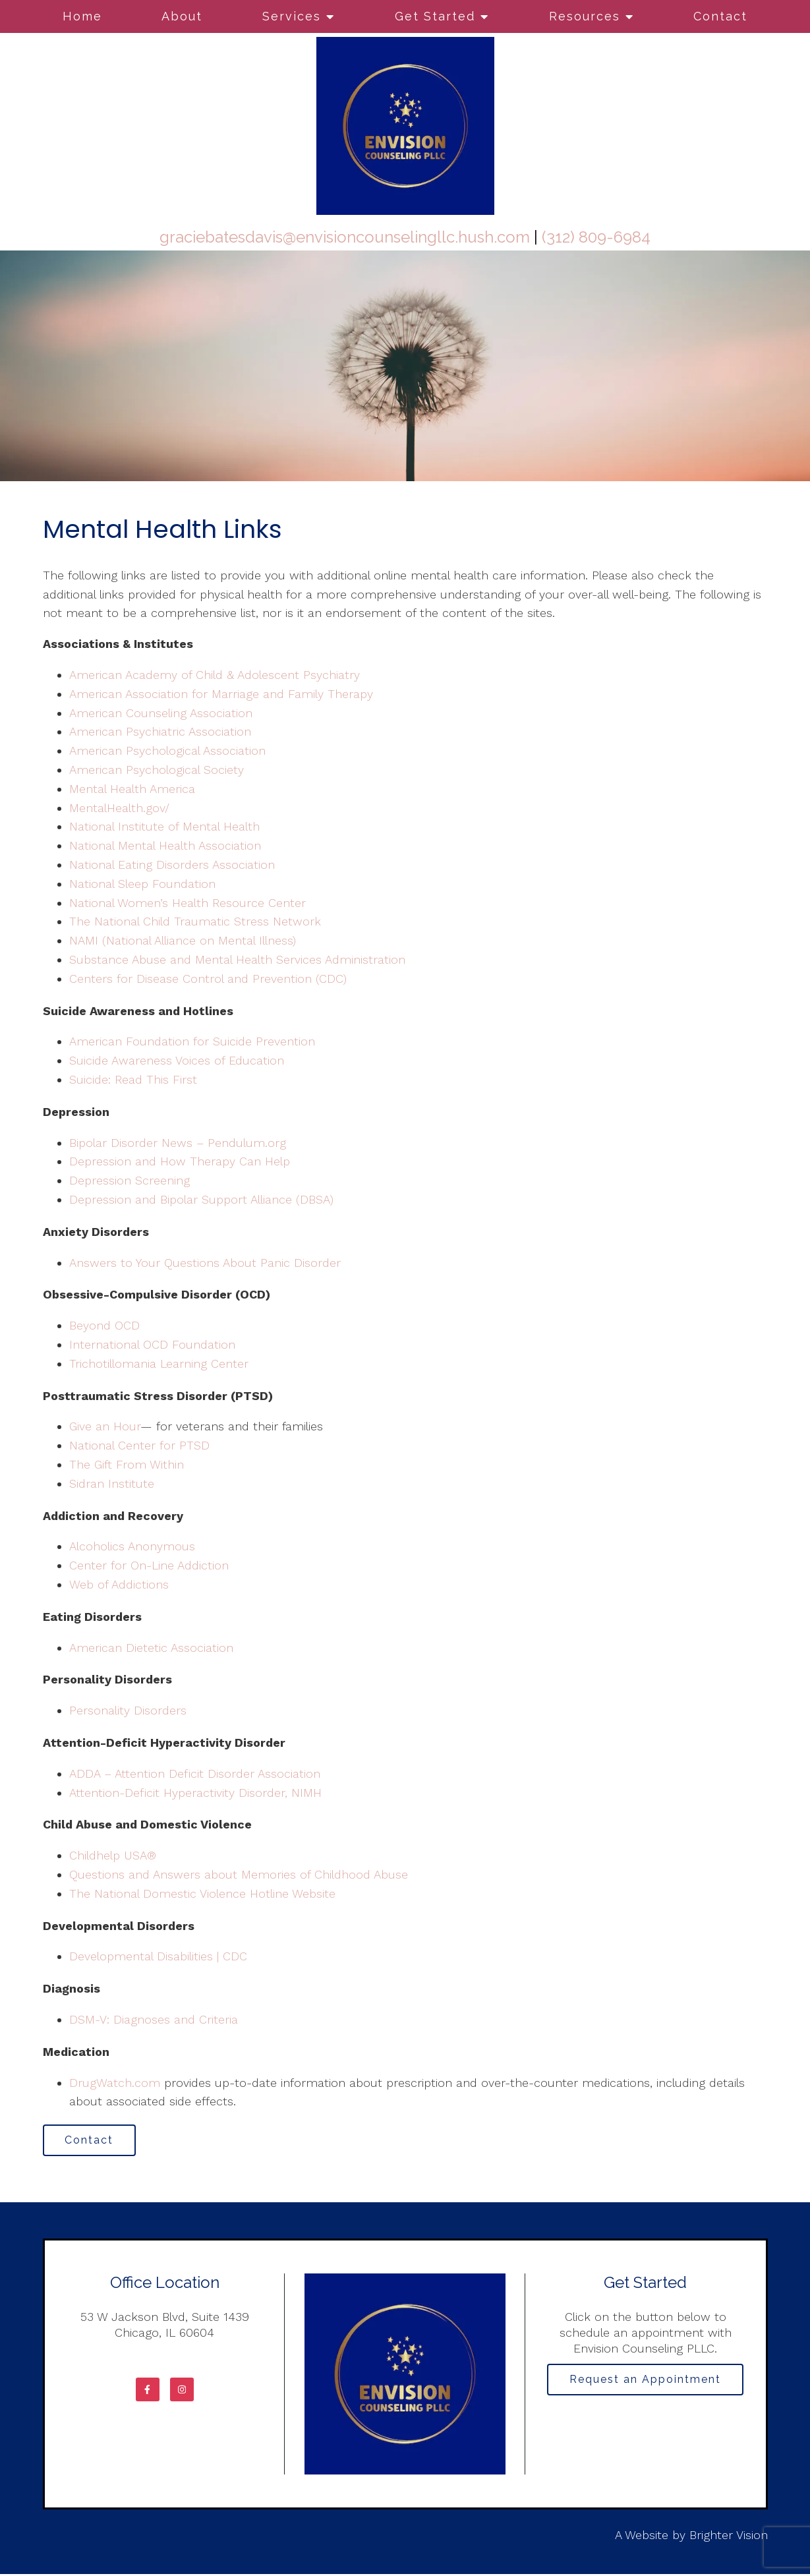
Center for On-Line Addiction (149, 1565)
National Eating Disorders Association (172, 864)
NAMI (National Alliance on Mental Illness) (182, 940)
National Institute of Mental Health (164, 826)
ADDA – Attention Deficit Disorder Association (194, 1773)
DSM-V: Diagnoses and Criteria (153, 2019)
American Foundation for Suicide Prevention (192, 1041)
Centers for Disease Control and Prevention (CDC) (208, 978)
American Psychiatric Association (160, 731)
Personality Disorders (128, 1710)
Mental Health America (132, 789)
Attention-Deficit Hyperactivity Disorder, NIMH (195, 1793)
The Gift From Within (126, 1464)
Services (291, 16)
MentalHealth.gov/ (119, 808)
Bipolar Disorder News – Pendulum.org (177, 1143)
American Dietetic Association (151, 1647)
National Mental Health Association (165, 845)
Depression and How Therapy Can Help (179, 1161)
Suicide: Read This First (133, 1079)
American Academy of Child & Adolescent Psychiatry (214, 675)
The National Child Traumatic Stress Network (195, 921)
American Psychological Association (167, 750)
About (181, 16)
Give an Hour (104, 1426)
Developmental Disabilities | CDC (158, 1956)
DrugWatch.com (114, 2083)
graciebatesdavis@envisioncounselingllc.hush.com (344, 237)
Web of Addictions (119, 1584)
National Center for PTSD (141, 1445)
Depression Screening (129, 1180)
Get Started (435, 16)
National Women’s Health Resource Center (187, 903)
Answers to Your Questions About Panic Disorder (207, 1263)
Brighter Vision (728, 2536)
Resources (584, 16)
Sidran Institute (111, 1483)
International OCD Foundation (152, 1344)
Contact (720, 16)
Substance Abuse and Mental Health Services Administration (237, 959)
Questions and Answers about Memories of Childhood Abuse (238, 1874)
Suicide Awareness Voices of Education (176, 1060)
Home (82, 16)
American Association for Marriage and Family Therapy (221, 694)
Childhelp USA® (112, 1855)
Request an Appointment (645, 2382)
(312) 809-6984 (596, 237)
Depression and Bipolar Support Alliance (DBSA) (201, 1199)
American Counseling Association (160, 713)
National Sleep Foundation (142, 884)
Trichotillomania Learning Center (158, 1363)
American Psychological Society (156, 769)
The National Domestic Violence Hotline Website (202, 1893)
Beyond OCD (104, 1325)
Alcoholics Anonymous (132, 1546)
